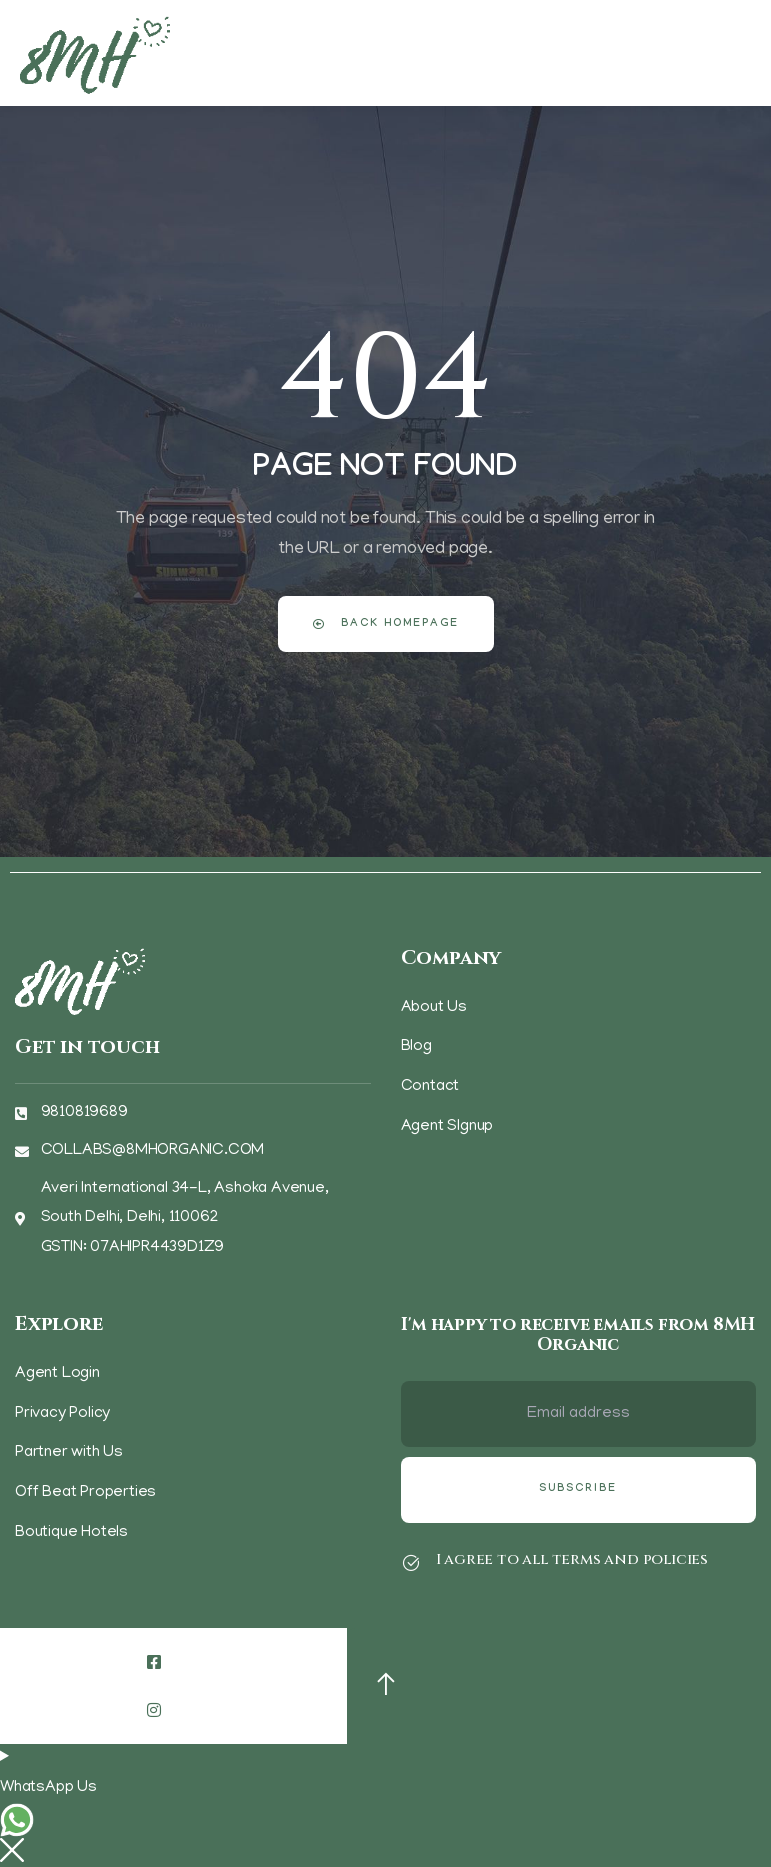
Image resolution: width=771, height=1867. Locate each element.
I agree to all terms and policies (572, 1559)
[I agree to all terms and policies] (411, 1563)
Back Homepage (386, 624)
